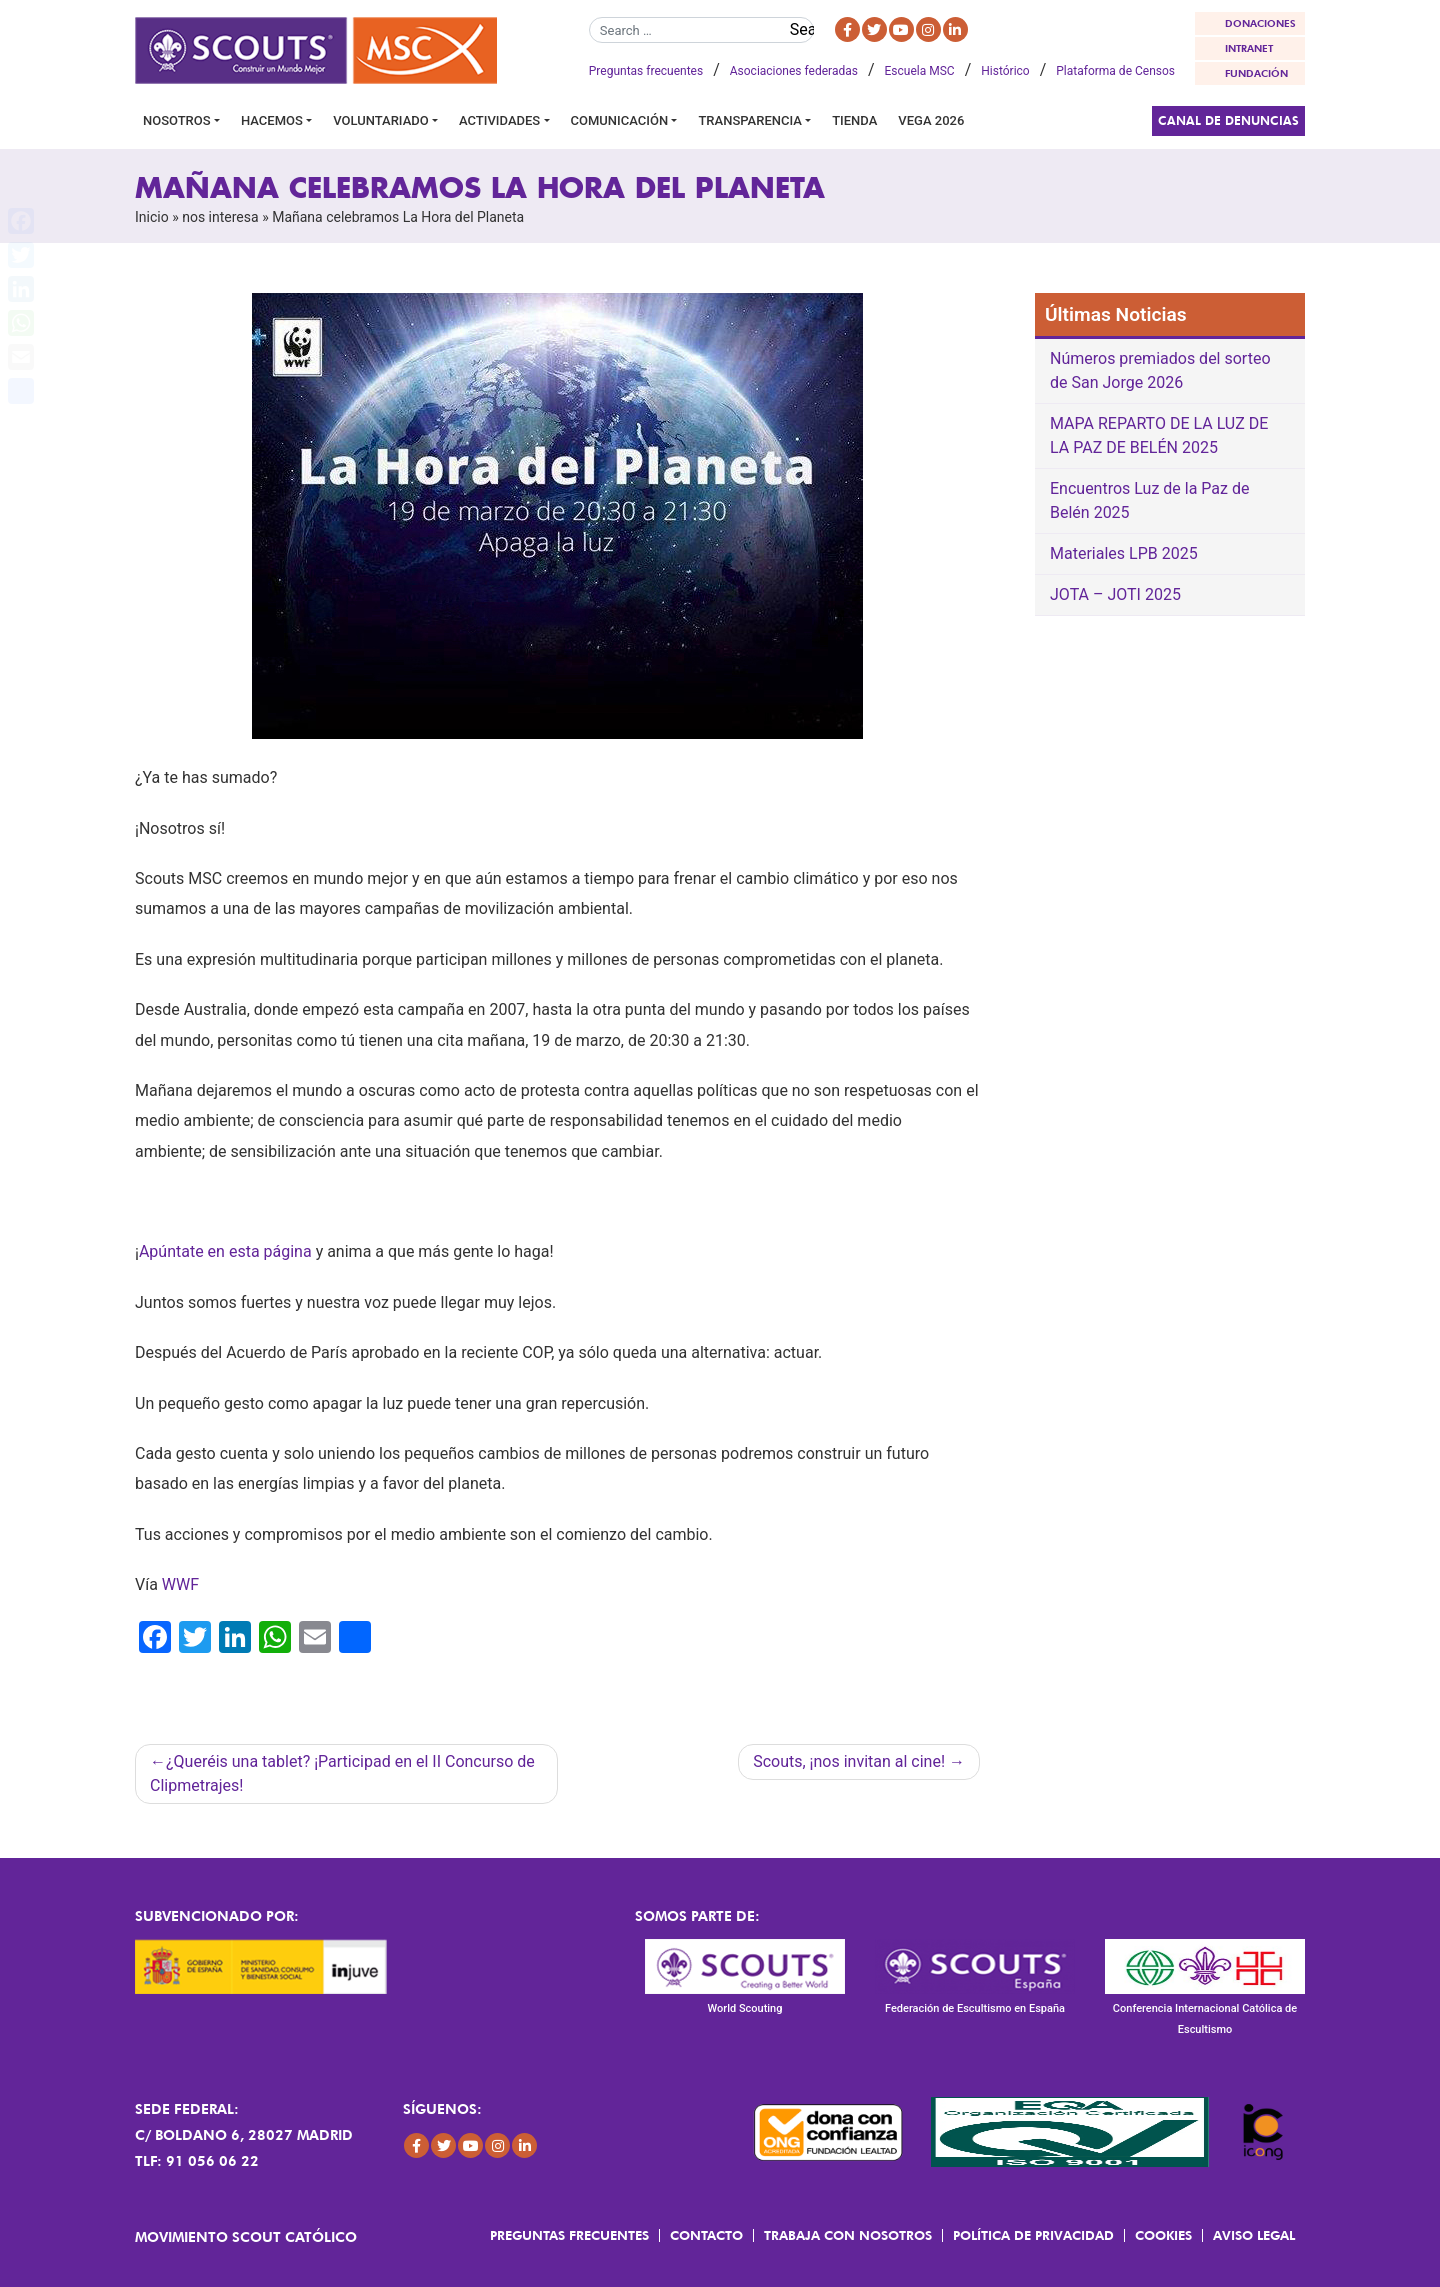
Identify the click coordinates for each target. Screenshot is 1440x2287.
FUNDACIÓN (1256, 73)
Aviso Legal (1254, 2235)
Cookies (1163, 2235)
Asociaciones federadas (794, 71)
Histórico (1005, 71)
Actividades (499, 120)
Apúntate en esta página (225, 1251)
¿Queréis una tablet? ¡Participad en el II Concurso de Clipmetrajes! (342, 1773)
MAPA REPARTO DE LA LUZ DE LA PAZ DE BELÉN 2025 (1159, 435)
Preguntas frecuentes (646, 71)
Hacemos (272, 120)
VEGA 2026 (931, 120)
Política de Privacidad (1033, 2235)
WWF (180, 1584)
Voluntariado (381, 120)
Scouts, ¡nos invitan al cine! (849, 1761)
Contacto (706, 2235)
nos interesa (220, 217)
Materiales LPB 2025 (1124, 553)
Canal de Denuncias (1228, 120)
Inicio (152, 217)
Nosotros (177, 120)
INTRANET (1249, 48)
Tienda (854, 120)
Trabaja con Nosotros (848, 2235)
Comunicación (620, 120)
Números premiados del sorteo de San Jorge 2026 (1160, 370)
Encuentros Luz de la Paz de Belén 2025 (1149, 500)
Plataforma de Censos (1115, 71)
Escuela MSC (920, 71)
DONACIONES (1260, 23)
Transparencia (749, 120)
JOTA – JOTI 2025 (1115, 594)
